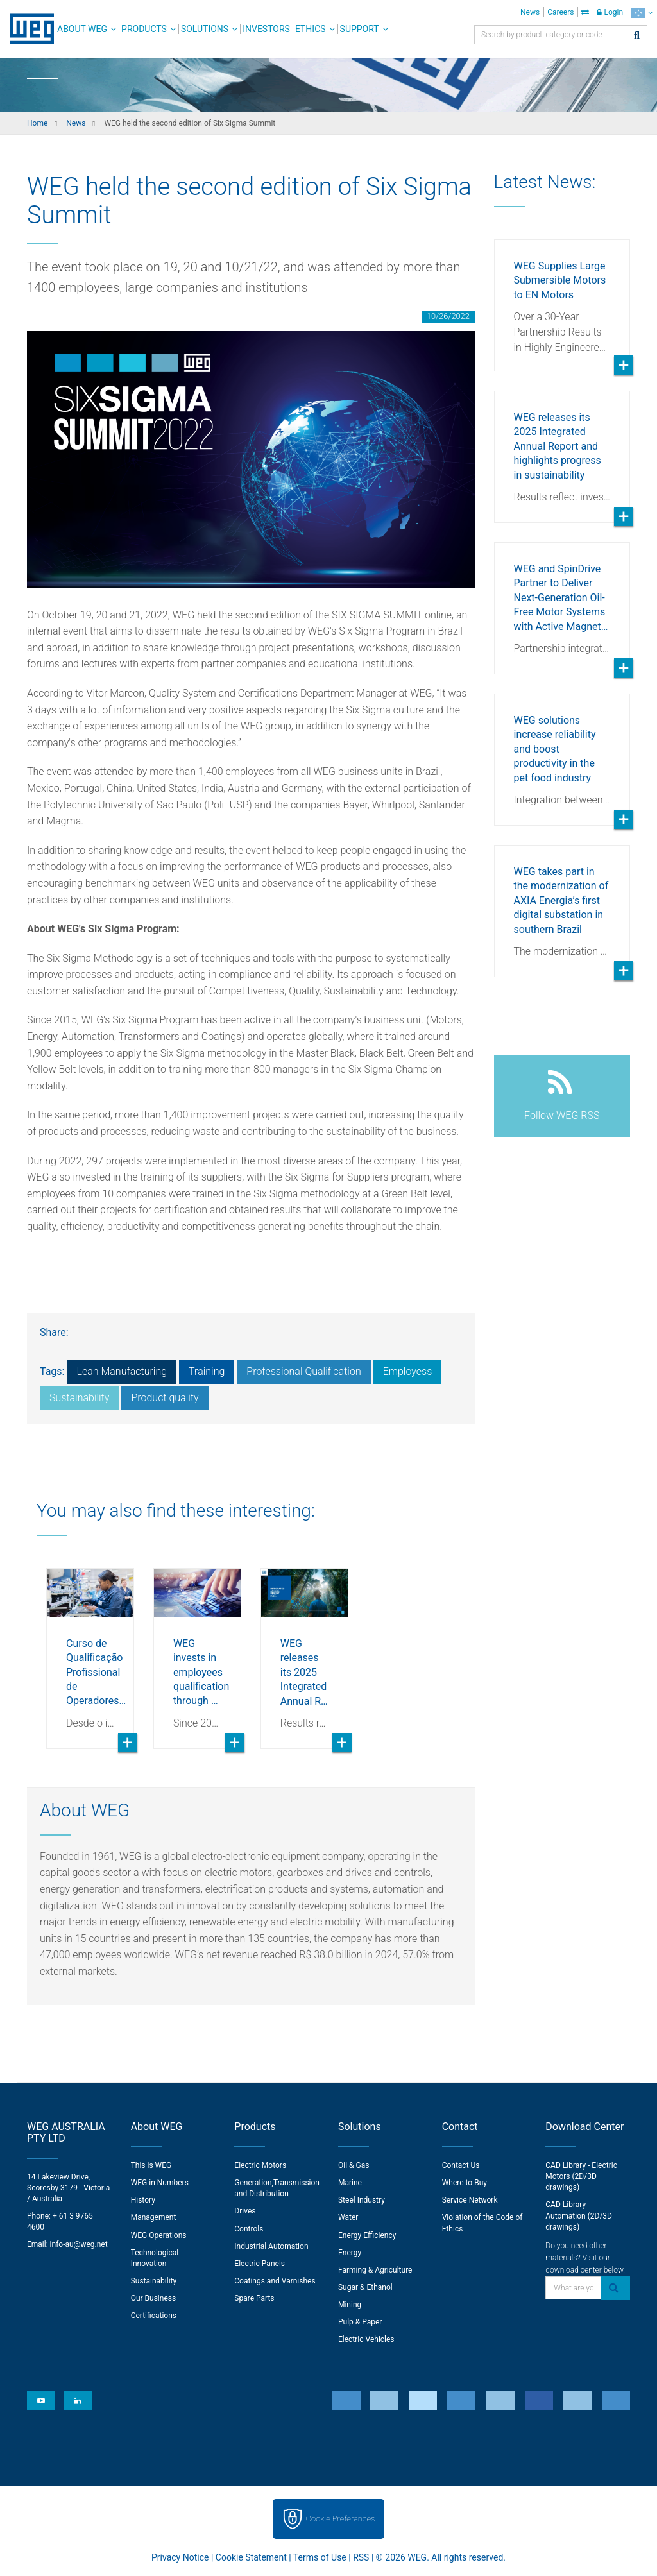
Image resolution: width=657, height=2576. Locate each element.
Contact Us (461, 2165)
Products (144, 29)
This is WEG (151, 2165)
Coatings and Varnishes (274, 2280)
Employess (407, 1371)
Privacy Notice (180, 2557)
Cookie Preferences (340, 2518)
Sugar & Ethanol (365, 2287)
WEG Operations (159, 2235)
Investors (266, 29)
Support (359, 29)
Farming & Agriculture (375, 2269)
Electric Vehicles (366, 2339)
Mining (349, 2304)
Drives (244, 2210)
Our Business (153, 2298)
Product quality (164, 1398)
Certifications (153, 2315)
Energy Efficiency (367, 2235)
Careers (560, 12)
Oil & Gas (353, 2165)
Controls (248, 2228)
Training (207, 1371)
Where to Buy (464, 2182)
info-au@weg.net (79, 2244)
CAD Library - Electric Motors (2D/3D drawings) (581, 2176)
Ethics (310, 29)
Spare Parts (254, 2298)
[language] (642, 12)
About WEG (82, 29)
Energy (349, 2252)
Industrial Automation (271, 2246)
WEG (27, 29)
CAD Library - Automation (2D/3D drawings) (578, 2215)
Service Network (470, 2200)
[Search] (636, 36)
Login (610, 12)
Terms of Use (319, 2557)
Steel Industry (361, 2200)
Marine (350, 2182)
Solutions (204, 29)
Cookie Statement (251, 2557)
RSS (361, 2557)
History (143, 2200)
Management (153, 2217)
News (530, 12)
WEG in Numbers (160, 2182)
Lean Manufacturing (121, 1371)
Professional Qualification (303, 1371)
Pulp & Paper (360, 2321)
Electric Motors (260, 2165)
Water (348, 2217)
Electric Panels (259, 2263)
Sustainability (79, 1398)
